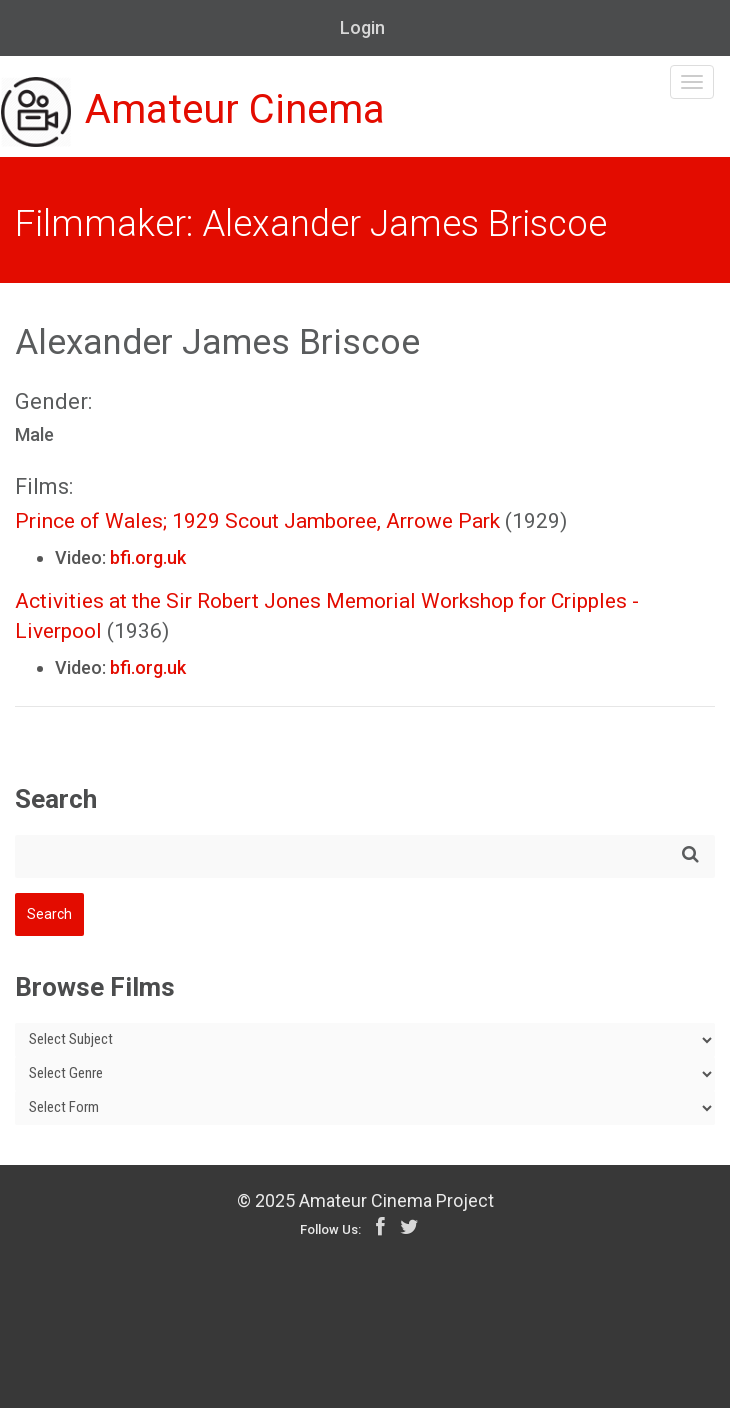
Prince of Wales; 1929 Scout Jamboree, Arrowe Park (257, 521)
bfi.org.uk (148, 557)
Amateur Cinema (193, 112)
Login (362, 27)
